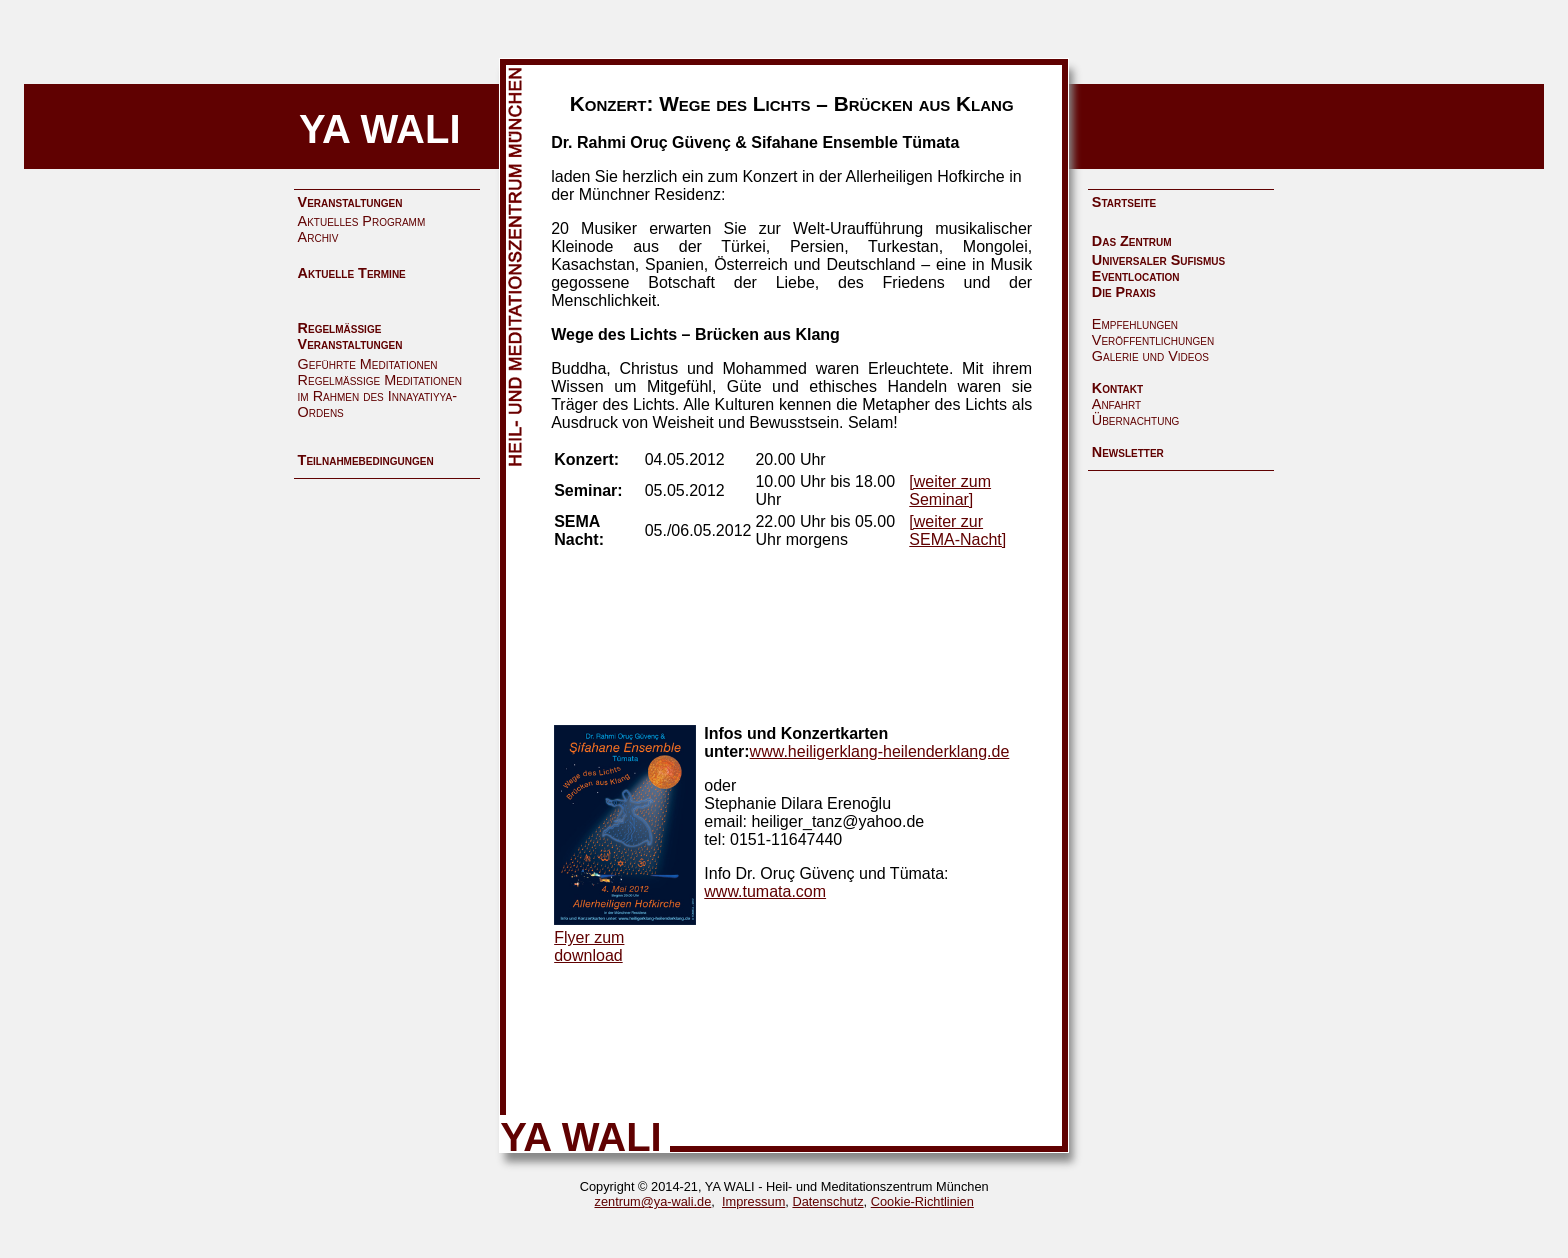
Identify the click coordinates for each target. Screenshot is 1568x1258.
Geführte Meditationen (368, 364)
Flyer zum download (589, 946)
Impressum (753, 1201)
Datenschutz (827, 1201)
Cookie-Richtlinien (922, 1201)
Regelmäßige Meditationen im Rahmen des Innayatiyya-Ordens (380, 396)
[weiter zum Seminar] (950, 490)
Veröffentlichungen (1153, 340)
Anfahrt (1116, 404)
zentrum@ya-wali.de (653, 1201)
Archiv (318, 237)
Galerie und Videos (1150, 356)
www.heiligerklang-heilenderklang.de (880, 751)
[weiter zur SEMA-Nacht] (957, 530)
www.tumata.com (765, 891)
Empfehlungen (1135, 324)
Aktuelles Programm (362, 221)
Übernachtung (1136, 420)
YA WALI (380, 129)
